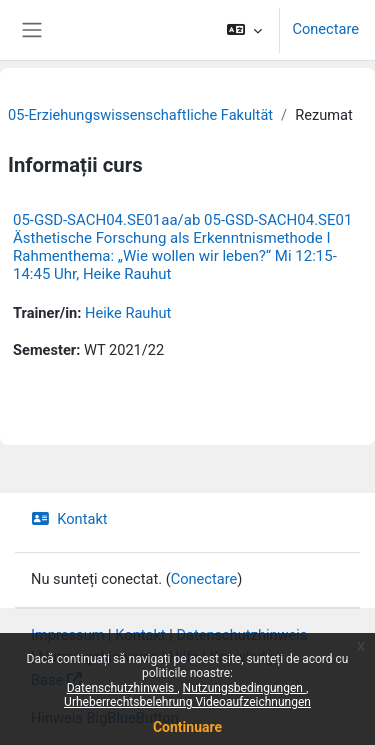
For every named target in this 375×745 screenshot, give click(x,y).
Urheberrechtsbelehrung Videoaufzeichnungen (187, 702)
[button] (244, 30)
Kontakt (69, 519)
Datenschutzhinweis (122, 688)
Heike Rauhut (128, 313)
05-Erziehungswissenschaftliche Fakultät (140, 115)
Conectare (325, 29)
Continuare (187, 727)
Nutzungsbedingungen (244, 688)
